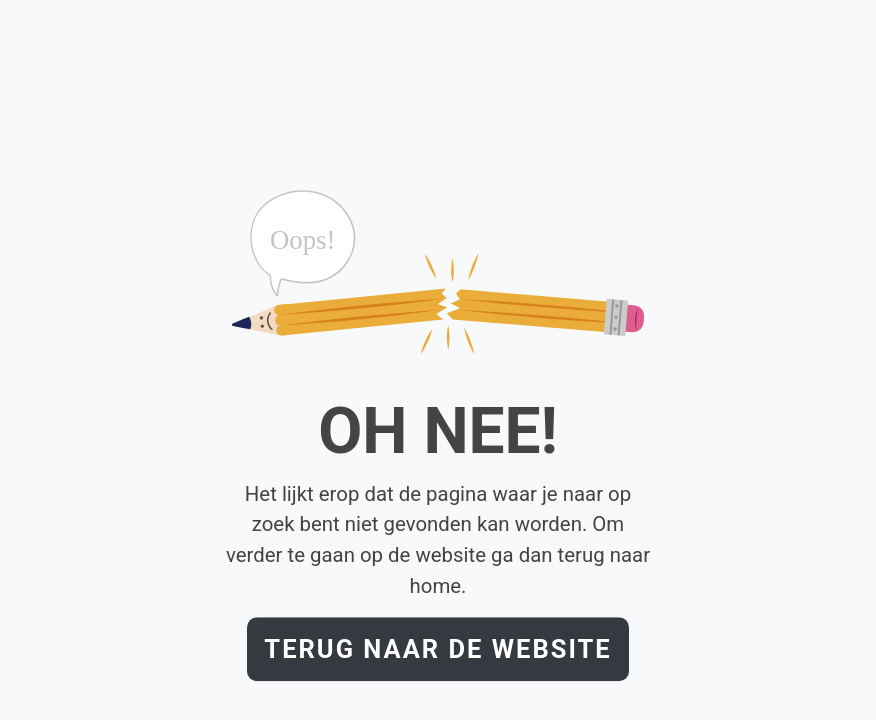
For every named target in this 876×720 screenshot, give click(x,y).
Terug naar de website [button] (437, 649)
